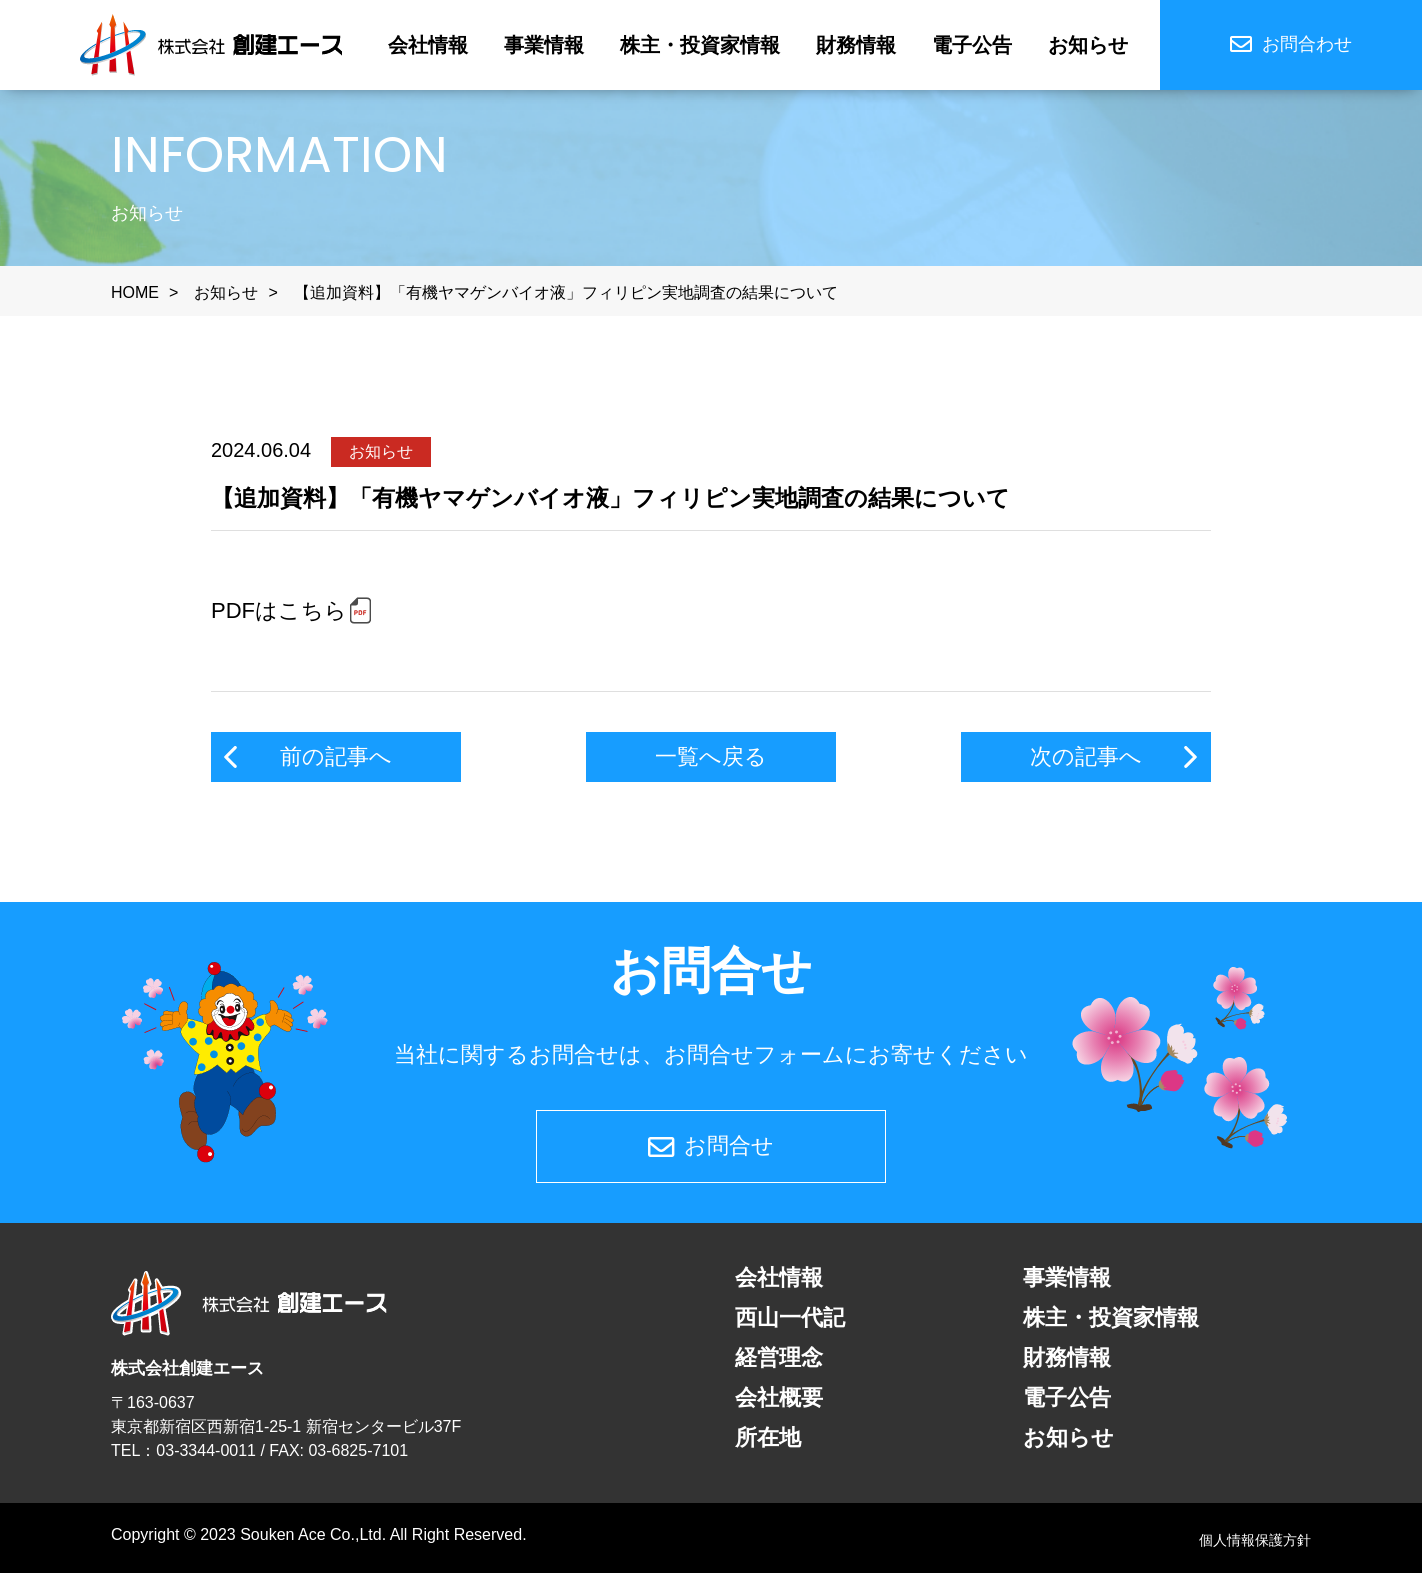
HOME (135, 292)
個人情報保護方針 (1255, 1540)
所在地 (768, 1437)
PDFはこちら (279, 610)
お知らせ (1088, 45)
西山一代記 (790, 1317)
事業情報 (544, 45)
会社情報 (428, 45)
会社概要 (779, 1397)
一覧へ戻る (711, 756)
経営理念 (779, 1357)
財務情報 (856, 45)
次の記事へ (1086, 756)
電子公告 (972, 45)
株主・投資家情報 (700, 45)
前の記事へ (336, 756)
